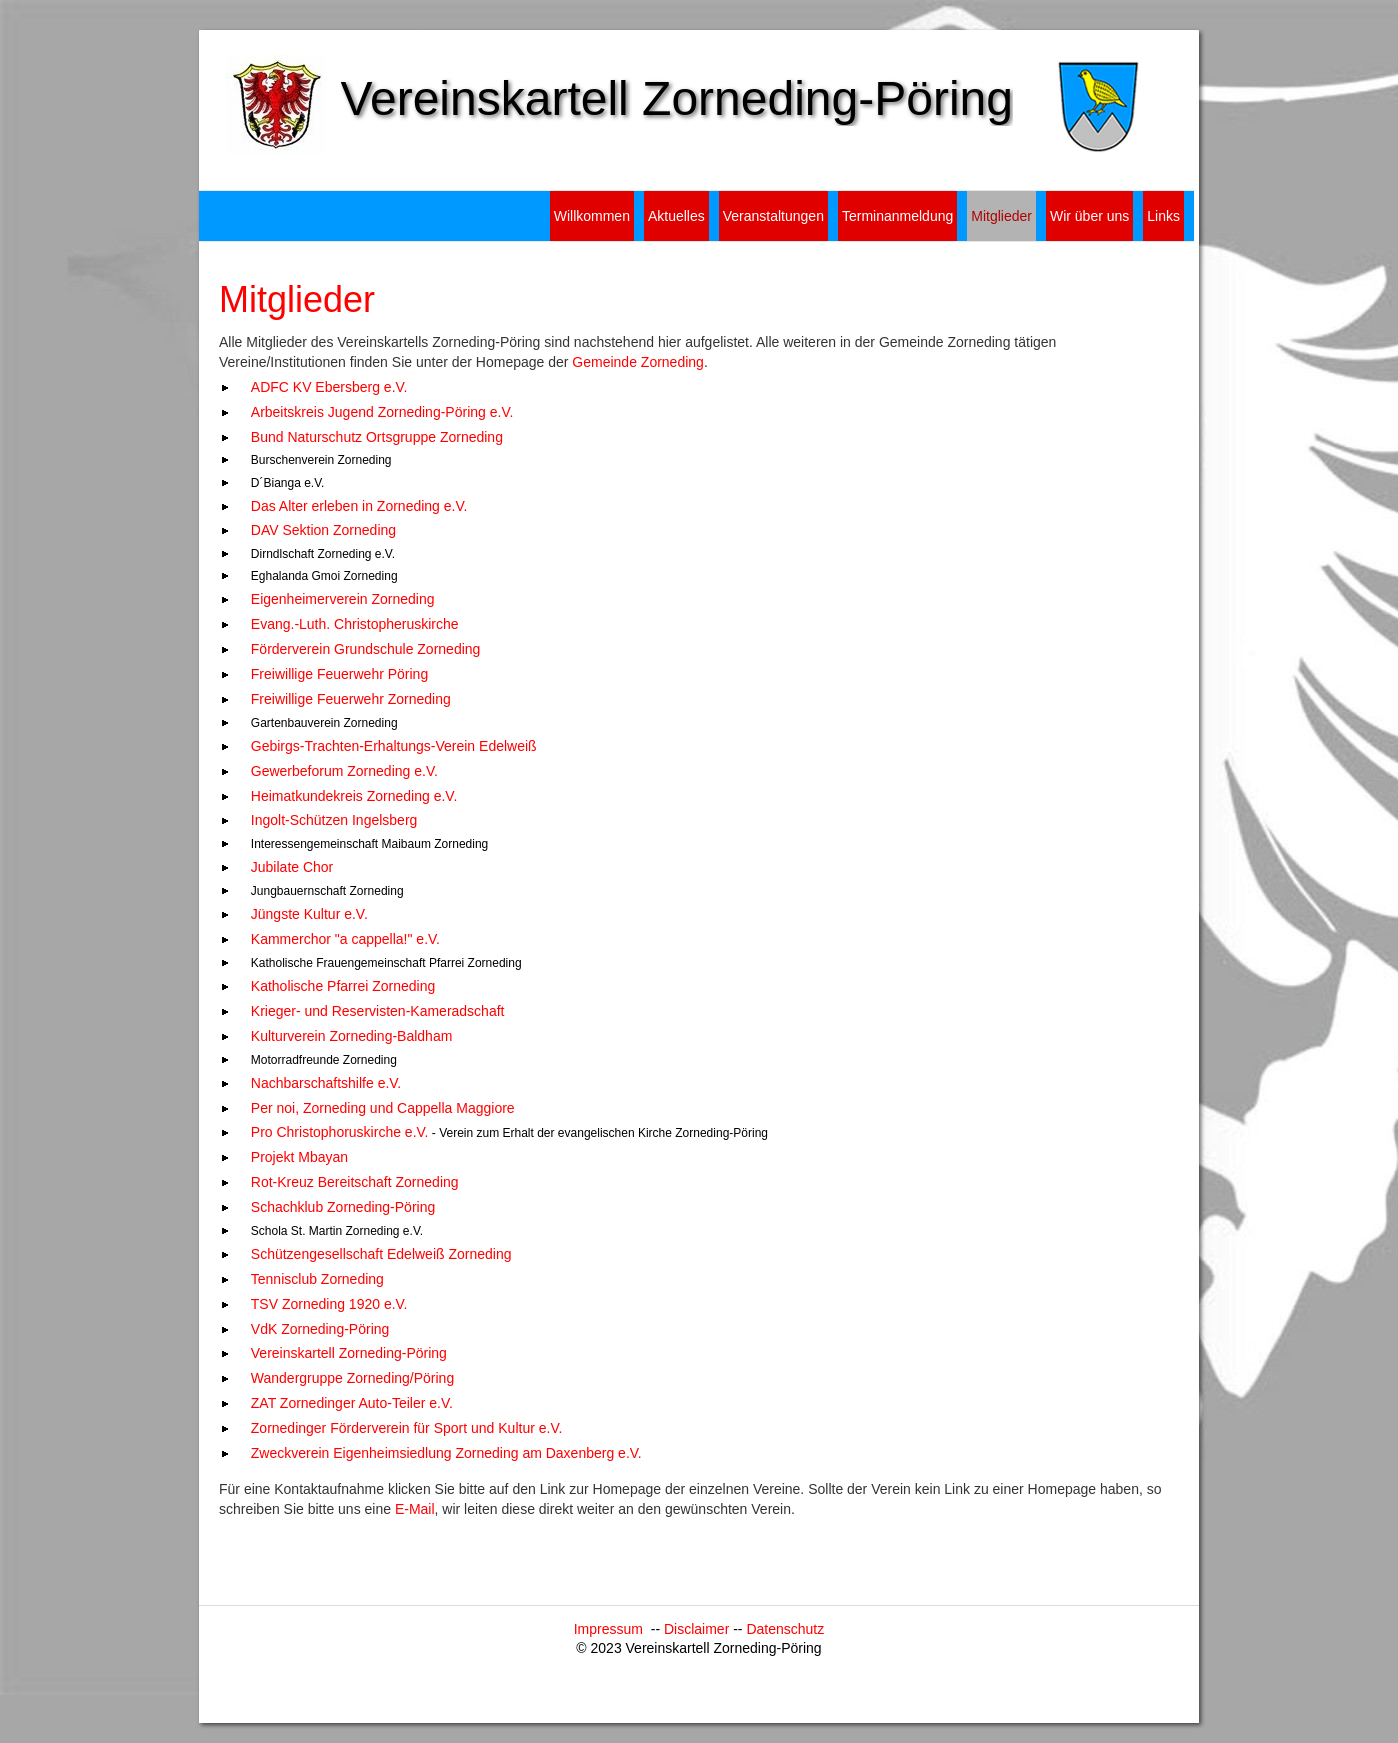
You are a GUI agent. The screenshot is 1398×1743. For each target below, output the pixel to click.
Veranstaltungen (773, 216)
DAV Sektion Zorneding (323, 530)
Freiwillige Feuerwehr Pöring (339, 674)
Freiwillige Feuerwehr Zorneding (351, 699)
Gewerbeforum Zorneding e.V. (344, 771)
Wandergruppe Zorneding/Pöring (352, 1378)
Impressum (612, 1629)
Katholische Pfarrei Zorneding (343, 986)
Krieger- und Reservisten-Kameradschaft (378, 1011)
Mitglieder (1001, 216)
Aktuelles (676, 216)
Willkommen (592, 216)
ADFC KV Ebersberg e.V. (329, 387)
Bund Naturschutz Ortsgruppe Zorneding (377, 437)
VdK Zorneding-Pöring (320, 1329)
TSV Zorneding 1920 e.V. (329, 1304)
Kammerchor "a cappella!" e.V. (345, 939)
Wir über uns (1089, 216)
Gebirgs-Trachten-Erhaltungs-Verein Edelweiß (394, 746)
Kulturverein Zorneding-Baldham (352, 1036)
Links (1163, 216)
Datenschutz (785, 1629)
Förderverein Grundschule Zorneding (366, 649)
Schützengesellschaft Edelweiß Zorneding (381, 1254)
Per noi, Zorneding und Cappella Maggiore (383, 1108)
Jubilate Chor (292, 867)
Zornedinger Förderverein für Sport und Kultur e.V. (407, 1428)
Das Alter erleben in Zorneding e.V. (359, 506)
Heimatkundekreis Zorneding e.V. (354, 796)
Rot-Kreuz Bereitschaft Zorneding (355, 1182)
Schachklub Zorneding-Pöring (343, 1207)
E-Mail (415, 1509)
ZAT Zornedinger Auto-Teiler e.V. (352, 1403)
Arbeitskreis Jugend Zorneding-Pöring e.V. (382, 412)
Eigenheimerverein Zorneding (343, 599)
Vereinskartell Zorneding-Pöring (349, 1353)
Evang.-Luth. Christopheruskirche (355, 624)
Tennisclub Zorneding (317, 1279)
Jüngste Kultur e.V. (309, 914)
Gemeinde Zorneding (638, 362)
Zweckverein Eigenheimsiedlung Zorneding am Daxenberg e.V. (446, 1453)
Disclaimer (698, 1629)
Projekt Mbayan (299, 1157)
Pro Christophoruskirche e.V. (340, 1132)
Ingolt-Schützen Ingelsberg (334, 820)
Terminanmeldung (897, 216)
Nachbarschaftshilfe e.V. (326, 1083)
